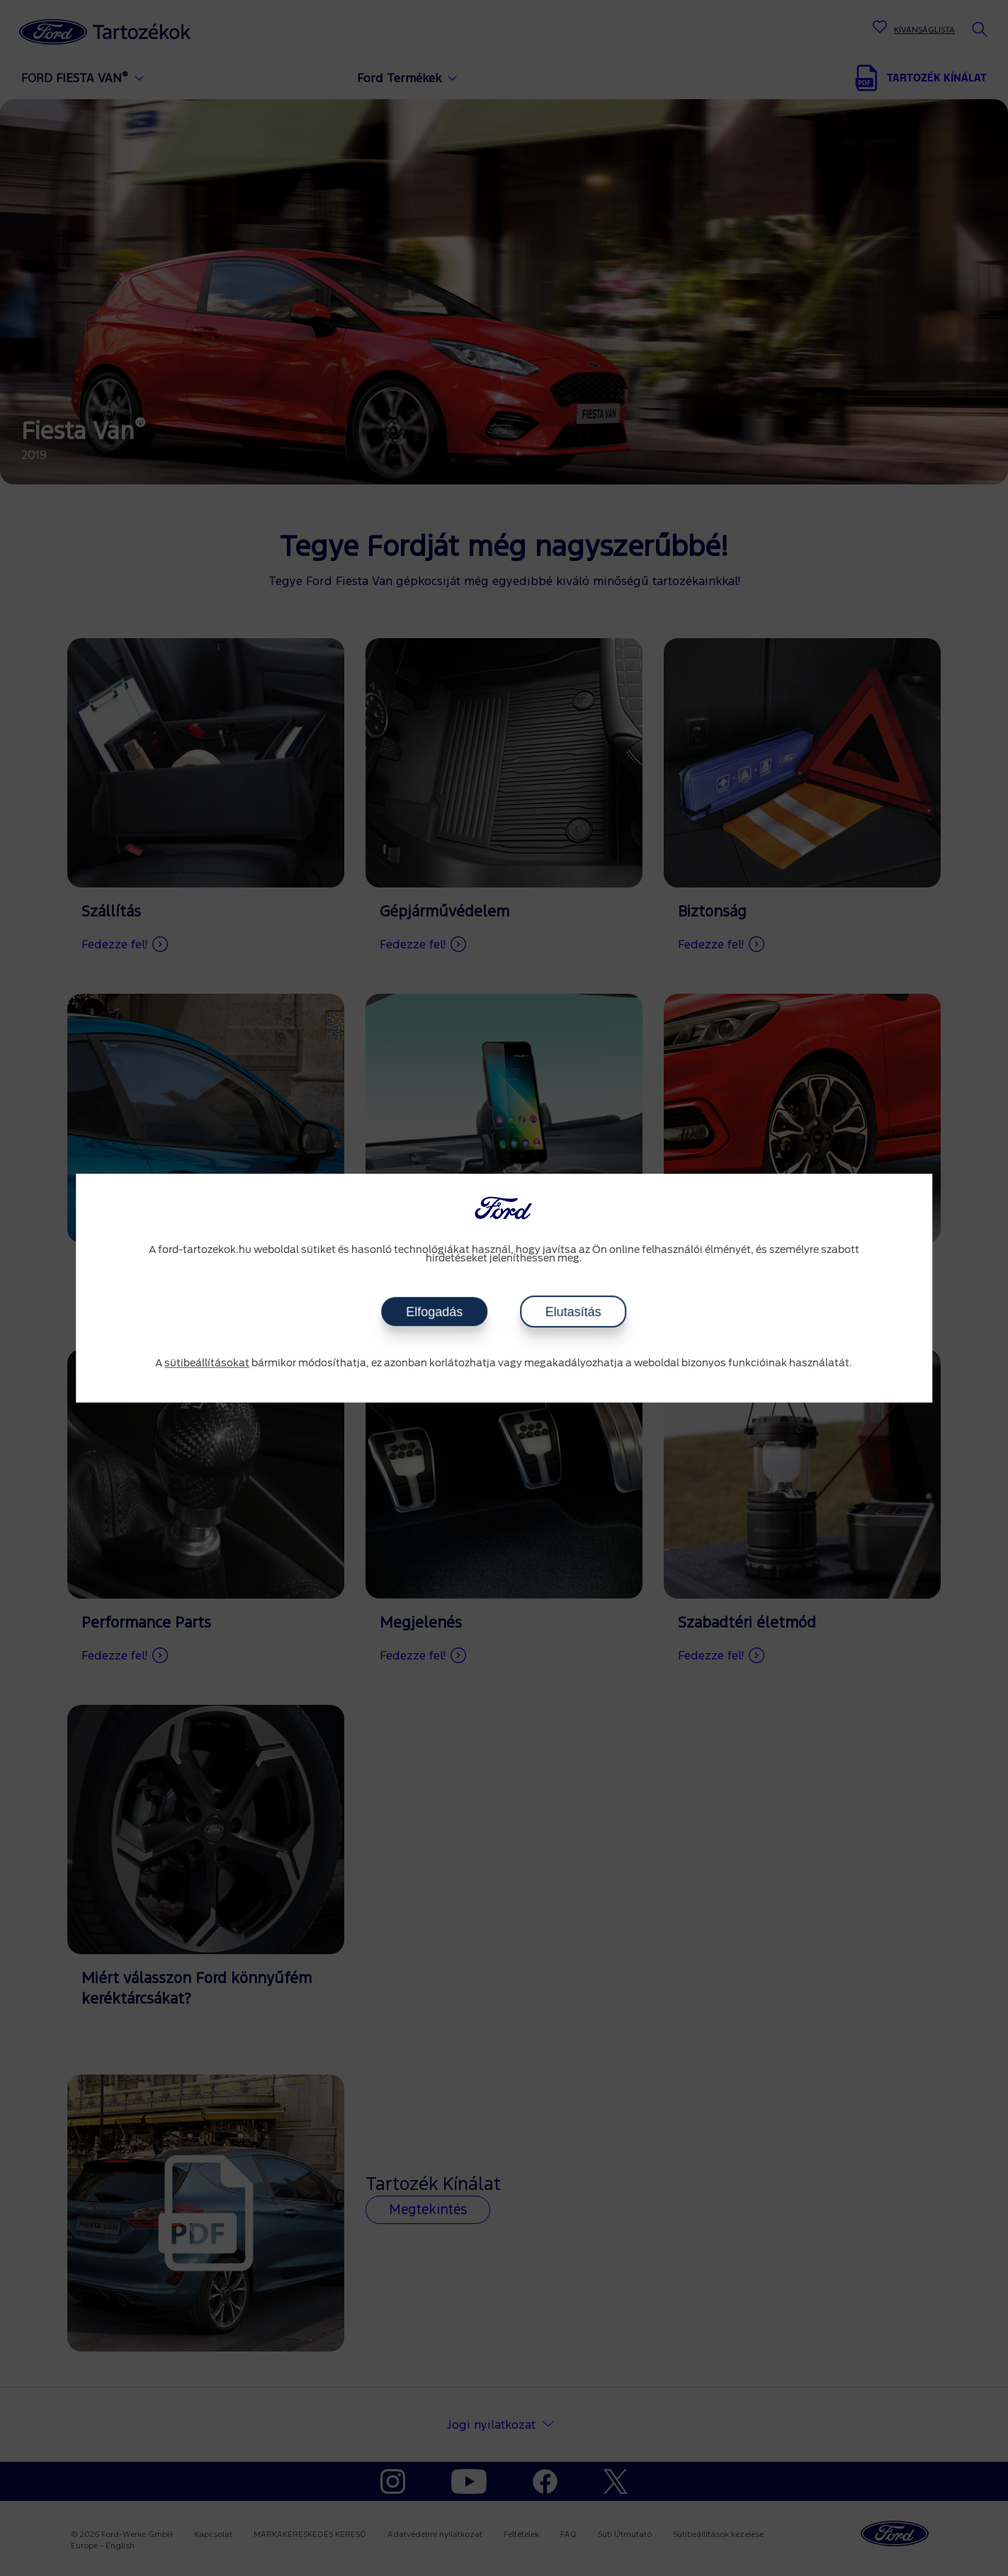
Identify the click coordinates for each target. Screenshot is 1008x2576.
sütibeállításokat (206, 1363)
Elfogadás (434, 1312)
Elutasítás (573, 1312)
